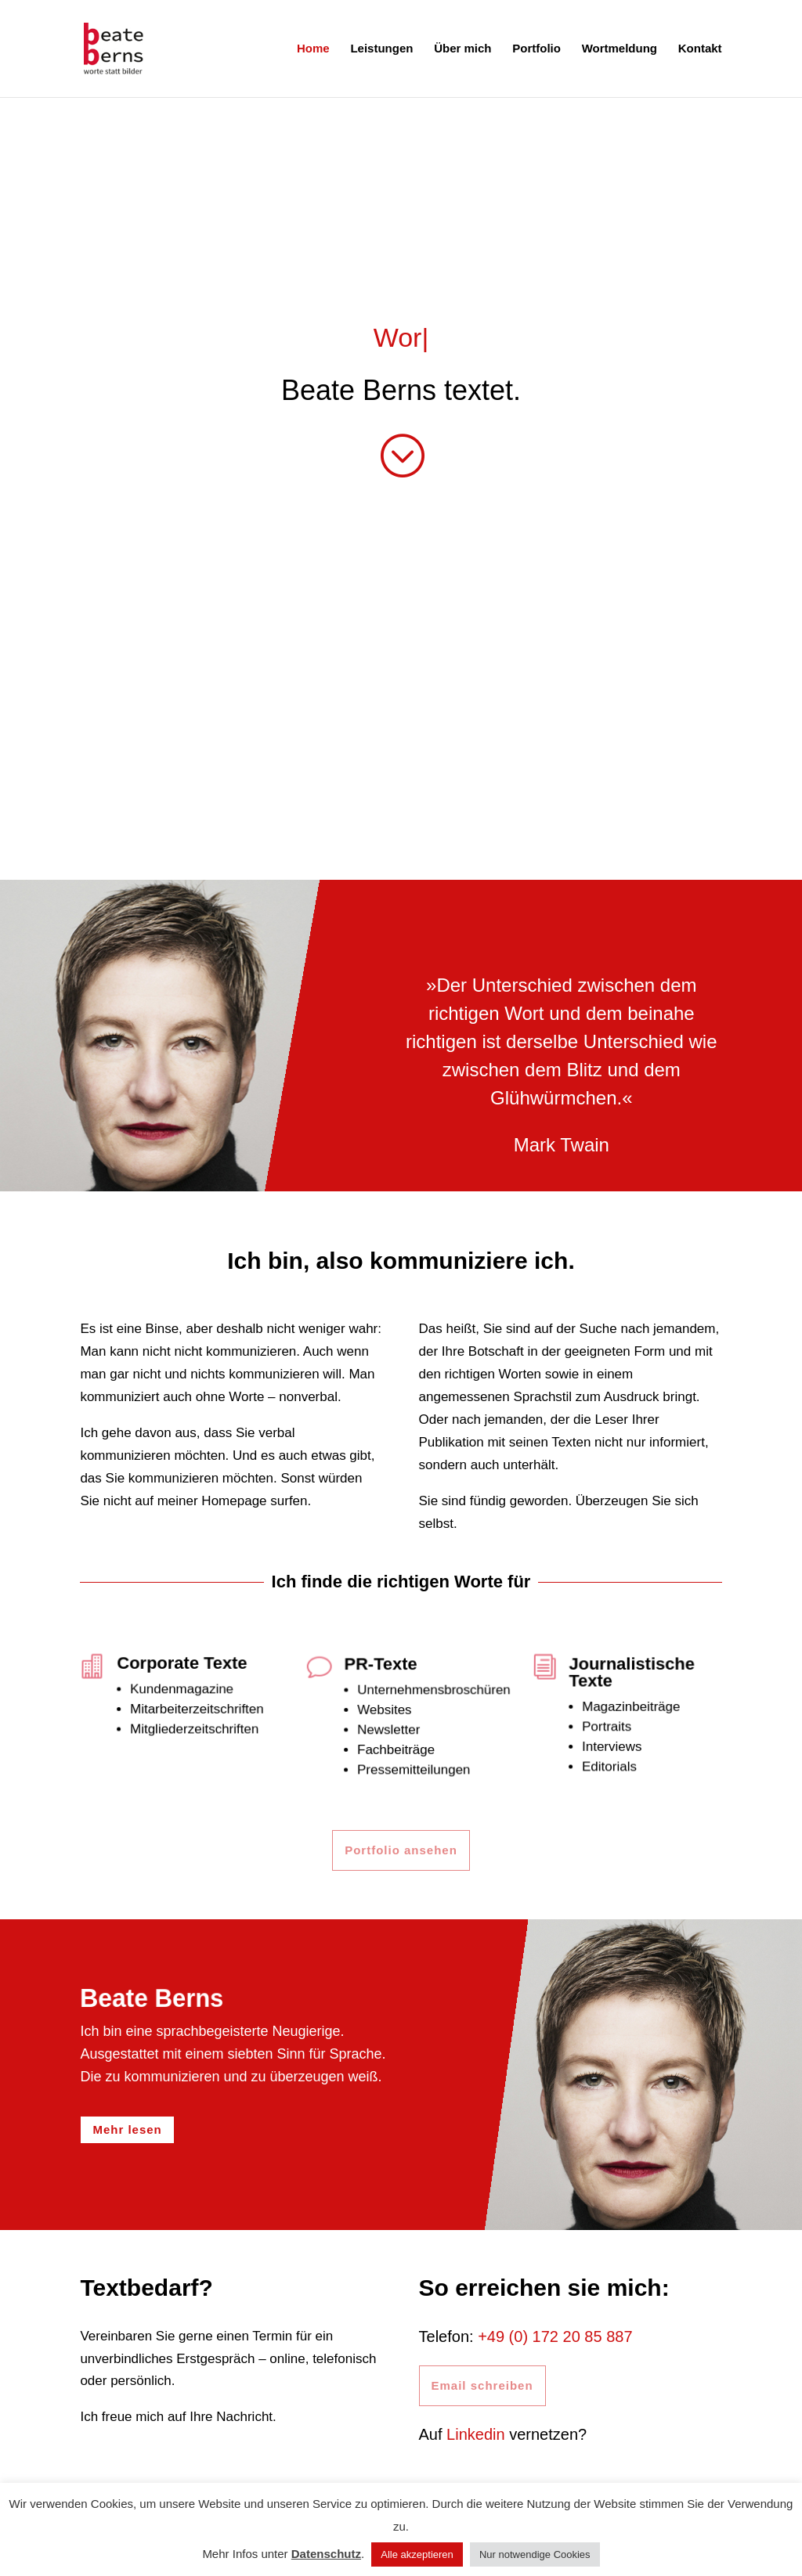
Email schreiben (482, 2385)
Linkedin (475, 2434)
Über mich (462, 49)
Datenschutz (326, 2553)
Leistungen (381, 49)
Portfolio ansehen (401, 1850)
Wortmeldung (619, 49)
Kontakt (700, 49)
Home (313, 49)
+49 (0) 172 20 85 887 (555, 2336)
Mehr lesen (126, 2129)
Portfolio (536, 49)
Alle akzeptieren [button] (417, 2554)
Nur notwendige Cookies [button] (535, 2554)
